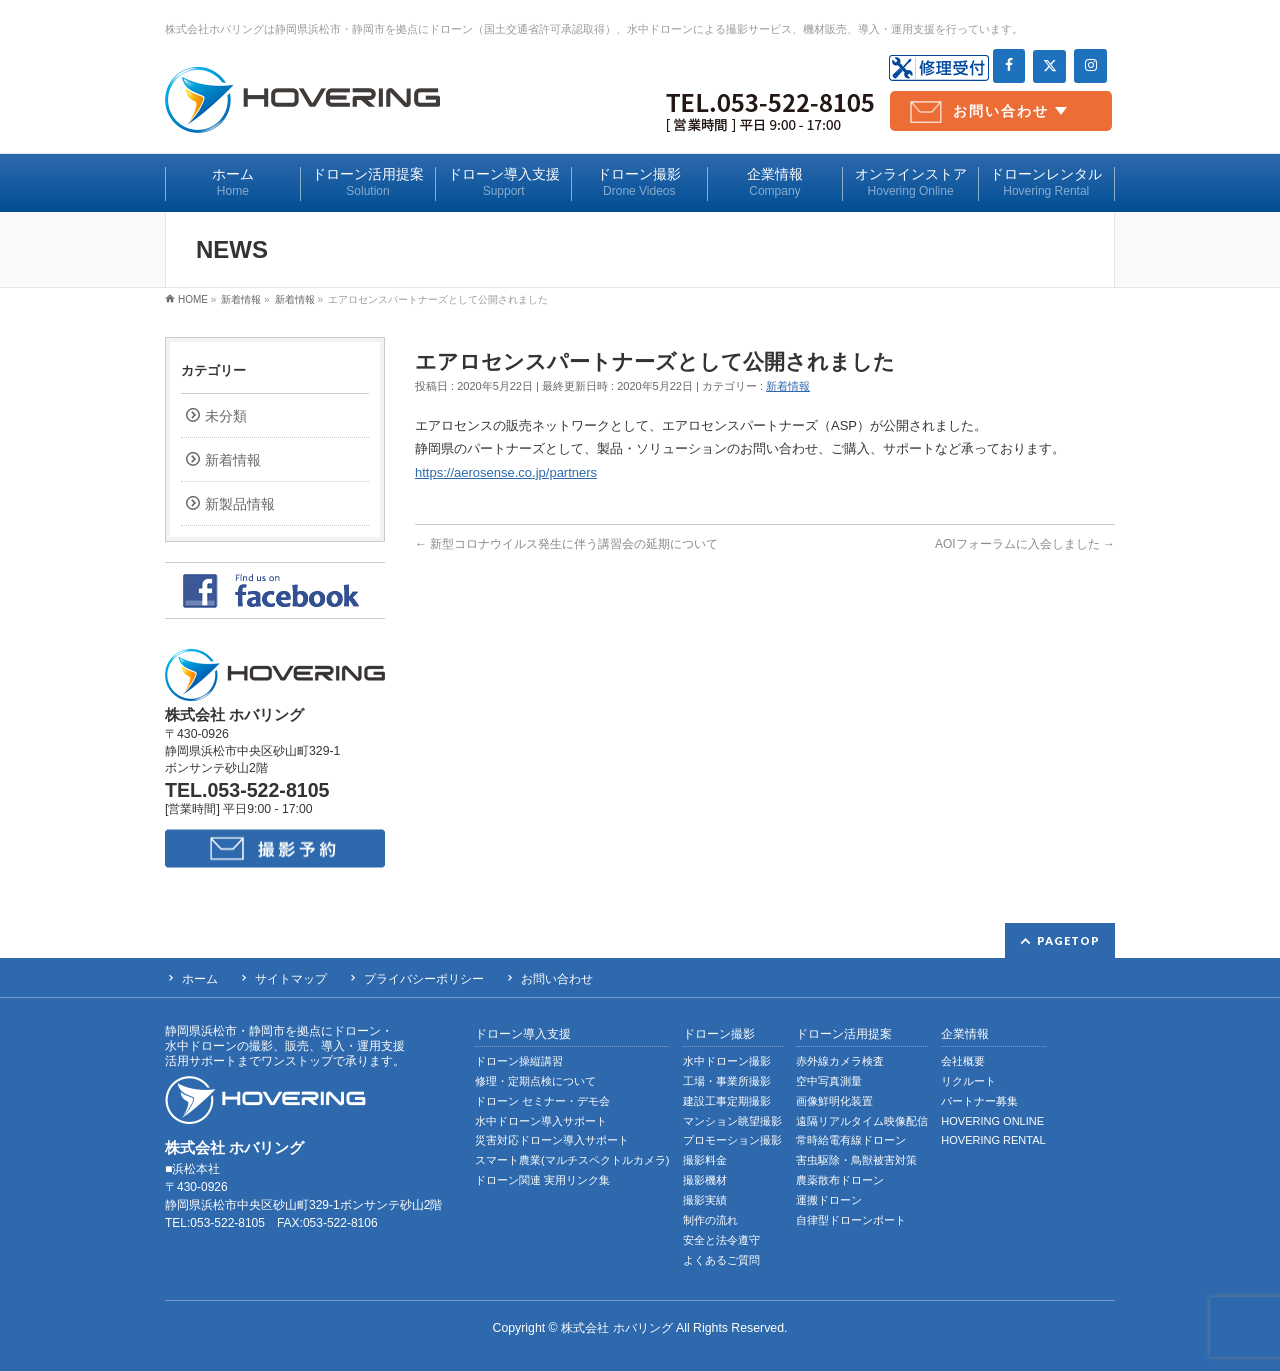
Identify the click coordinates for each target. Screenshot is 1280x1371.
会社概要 (963, 1061)
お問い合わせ (1001, 111)
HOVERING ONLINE (992, 1121)
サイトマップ (291, 979)
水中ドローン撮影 (727, 1061)
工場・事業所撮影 (727, 1081)
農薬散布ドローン (840, 1180)
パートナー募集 (979, 1101)
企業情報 (965, 1034)
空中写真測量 (829, 1081)
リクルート (968, 1081)
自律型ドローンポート (851, 1220)
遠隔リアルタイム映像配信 (862, 1121)
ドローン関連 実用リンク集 (542, 1180)
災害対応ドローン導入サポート (552, 1140)
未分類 (226, 416)
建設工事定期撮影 (727, 1101)
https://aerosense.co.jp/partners (506, 472)
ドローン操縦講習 (519, 1061)
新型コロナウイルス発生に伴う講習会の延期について (566, 544)
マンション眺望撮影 (732, 1121)
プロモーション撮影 (732, 1140)
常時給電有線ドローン (851, 1140)
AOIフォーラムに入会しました (1025, 544)
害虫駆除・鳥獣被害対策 (856, 1160)
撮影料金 (705, 1160)
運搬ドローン (829, 1200)
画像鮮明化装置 (834, 1101)
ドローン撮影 (719, 1034)
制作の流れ (710, 1220)
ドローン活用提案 (844, 1034)
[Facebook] (1009, 66)
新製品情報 (240, 504)
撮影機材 (705, 1180)
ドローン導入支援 (523, 1034)
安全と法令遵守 (721, 1240)
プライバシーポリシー (424, 979)
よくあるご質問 (721, 1260)
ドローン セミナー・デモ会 (542, 1101)
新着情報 (788, 386)
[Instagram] (1090, 66)
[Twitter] (1049, 66)
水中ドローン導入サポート (541, 1121)
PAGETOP (1068, 940)
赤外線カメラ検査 (840, 1061)
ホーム (200, 979)
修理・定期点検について (535, 1081)
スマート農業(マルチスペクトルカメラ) (572, 1160)
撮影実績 (705, 1200)
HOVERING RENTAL (993, 1140)
